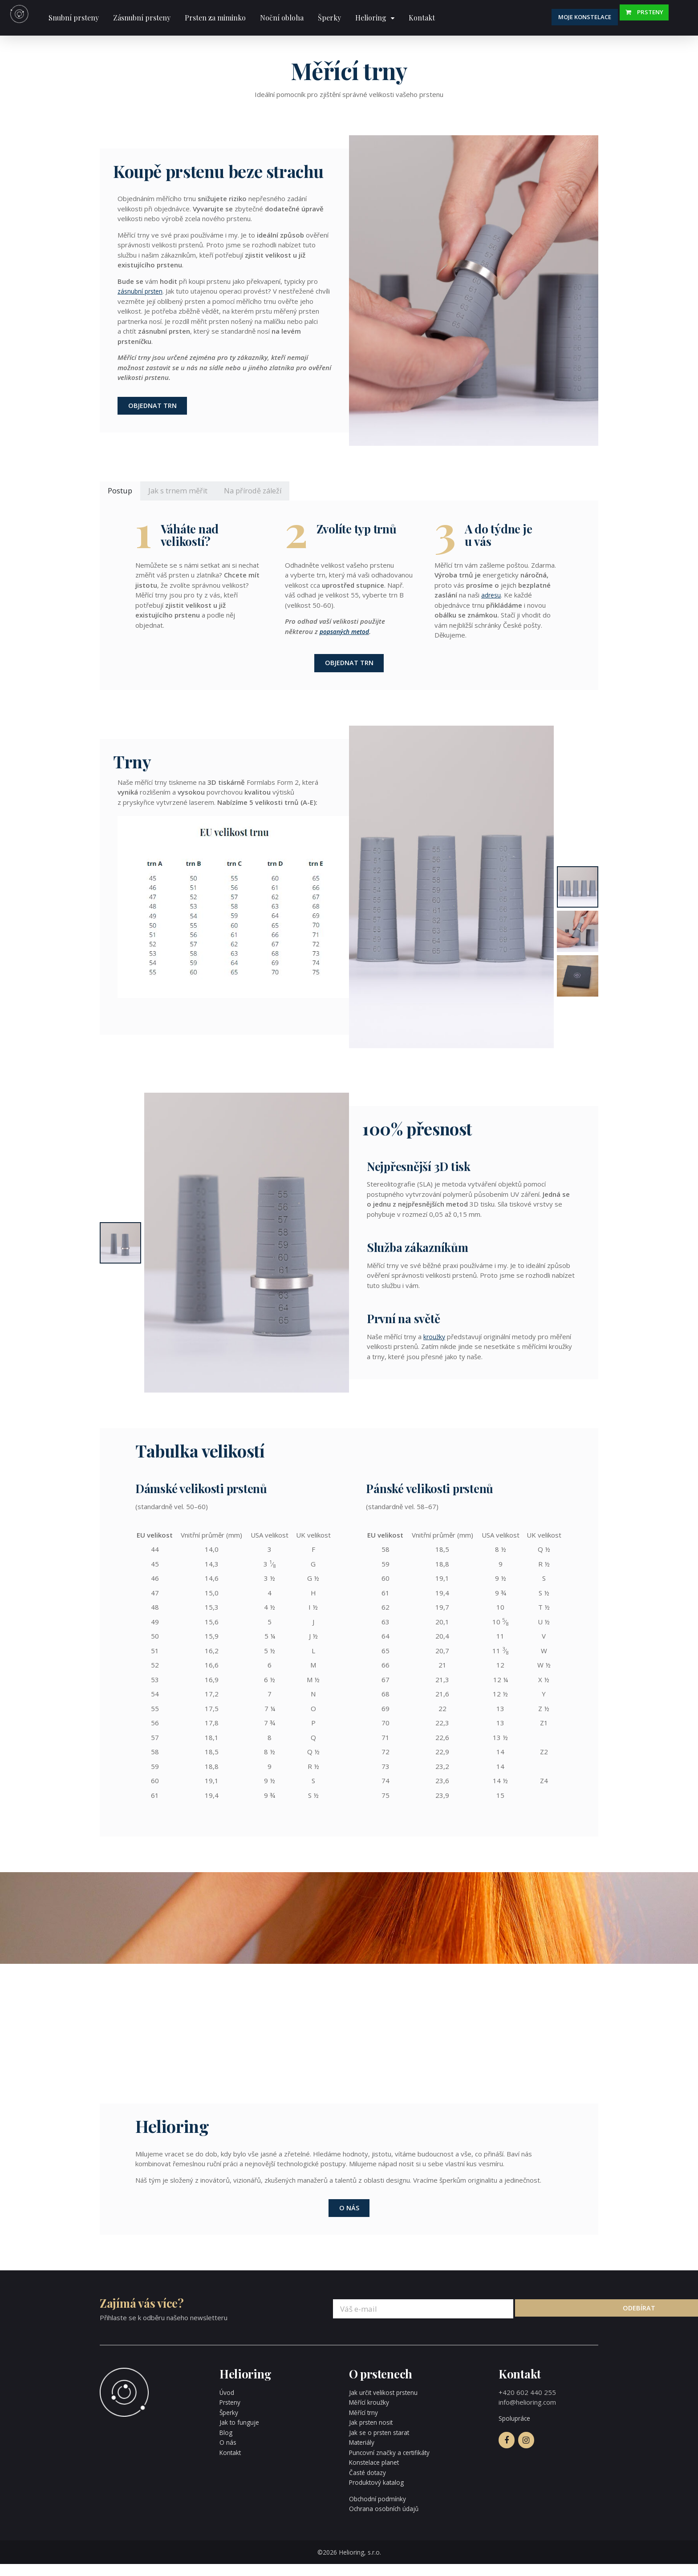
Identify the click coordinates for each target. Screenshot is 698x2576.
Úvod (227, 2404)
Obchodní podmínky (379, 2510)
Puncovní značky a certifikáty (392, 2464)
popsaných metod (347, 636)
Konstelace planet (376, 2474)
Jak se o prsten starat (382, 2444)
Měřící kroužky (370, 2414)
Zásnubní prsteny (141, 17)
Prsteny (661, 17)
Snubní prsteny (74, 17)
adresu (492, 600)
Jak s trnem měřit (187, 495)
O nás (349, 2219)
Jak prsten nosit (373, 2434)
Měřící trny (365, 2424)
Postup (122, 495)
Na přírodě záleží (271, 495)
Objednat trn (155, 408)
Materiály (363, 2454)
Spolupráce (515, 2431)
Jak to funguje (240, 2434)
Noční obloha (282, 17)
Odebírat (561, 2321)
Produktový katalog (379, 2494)
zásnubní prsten (142, 291)
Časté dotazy (369, 2484)
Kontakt (422, 17)
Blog (226, 2444)
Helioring (370, 17)
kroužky (434, 1344)
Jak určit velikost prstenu (386, 2404)
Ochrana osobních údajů (385, 2520)
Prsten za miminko (215, 17)
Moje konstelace (601, 17)
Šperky (329, 17)
